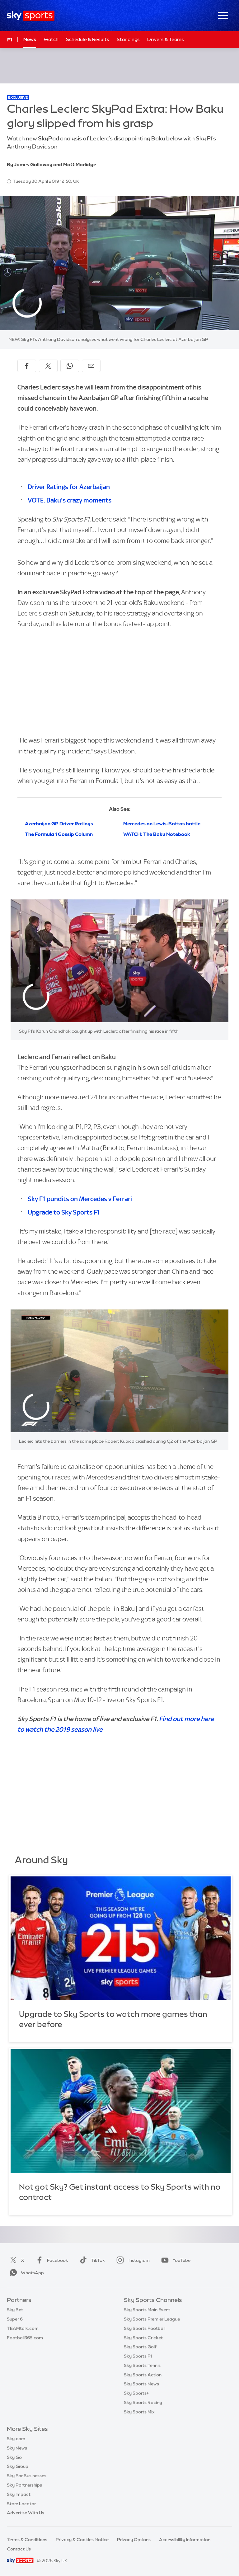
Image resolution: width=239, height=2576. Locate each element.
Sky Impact (18, 2494)
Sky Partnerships (24, 2485)
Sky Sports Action (143, 2375)
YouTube (174, 2260)
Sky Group (17, 2466)
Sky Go (14, 2457)
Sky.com (16, 2439)
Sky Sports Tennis (142, 2365)
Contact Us (19, 2549)
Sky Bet (15, 2310)
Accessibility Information (184, 2539)
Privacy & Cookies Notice (82, 2539)
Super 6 (15, 2319)
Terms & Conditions (27, 2539)
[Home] (30, 16)
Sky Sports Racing (143, 2402)
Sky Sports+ (136, 2393)
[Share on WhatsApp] (69, 366)
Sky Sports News (141, 2384)
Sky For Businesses (26, 2476)
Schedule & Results (87, 39)
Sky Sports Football (144, 2328)
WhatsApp (25, 2273)
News (29, 39)
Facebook (50, 2260)
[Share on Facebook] (26, 366)
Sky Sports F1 (138, 2356)
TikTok (91, 2260)
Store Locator (21, 2504)
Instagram (132, 2260)
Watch (51, 39)
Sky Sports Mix (139, 2412)
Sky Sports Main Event (147, 2310)
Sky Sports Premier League (152, 2319)
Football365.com (25, 2338)
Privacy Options (134, 2539)
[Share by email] (91, 366)
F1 (9, 39)
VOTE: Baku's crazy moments (69, 500)
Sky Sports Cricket (143, 2338)
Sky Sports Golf (140, 2347)
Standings (128, 39)
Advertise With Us (25, 2513)
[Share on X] (48, 366)
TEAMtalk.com (23, 2328)
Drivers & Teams (165, 39)
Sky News (17, 2448)
